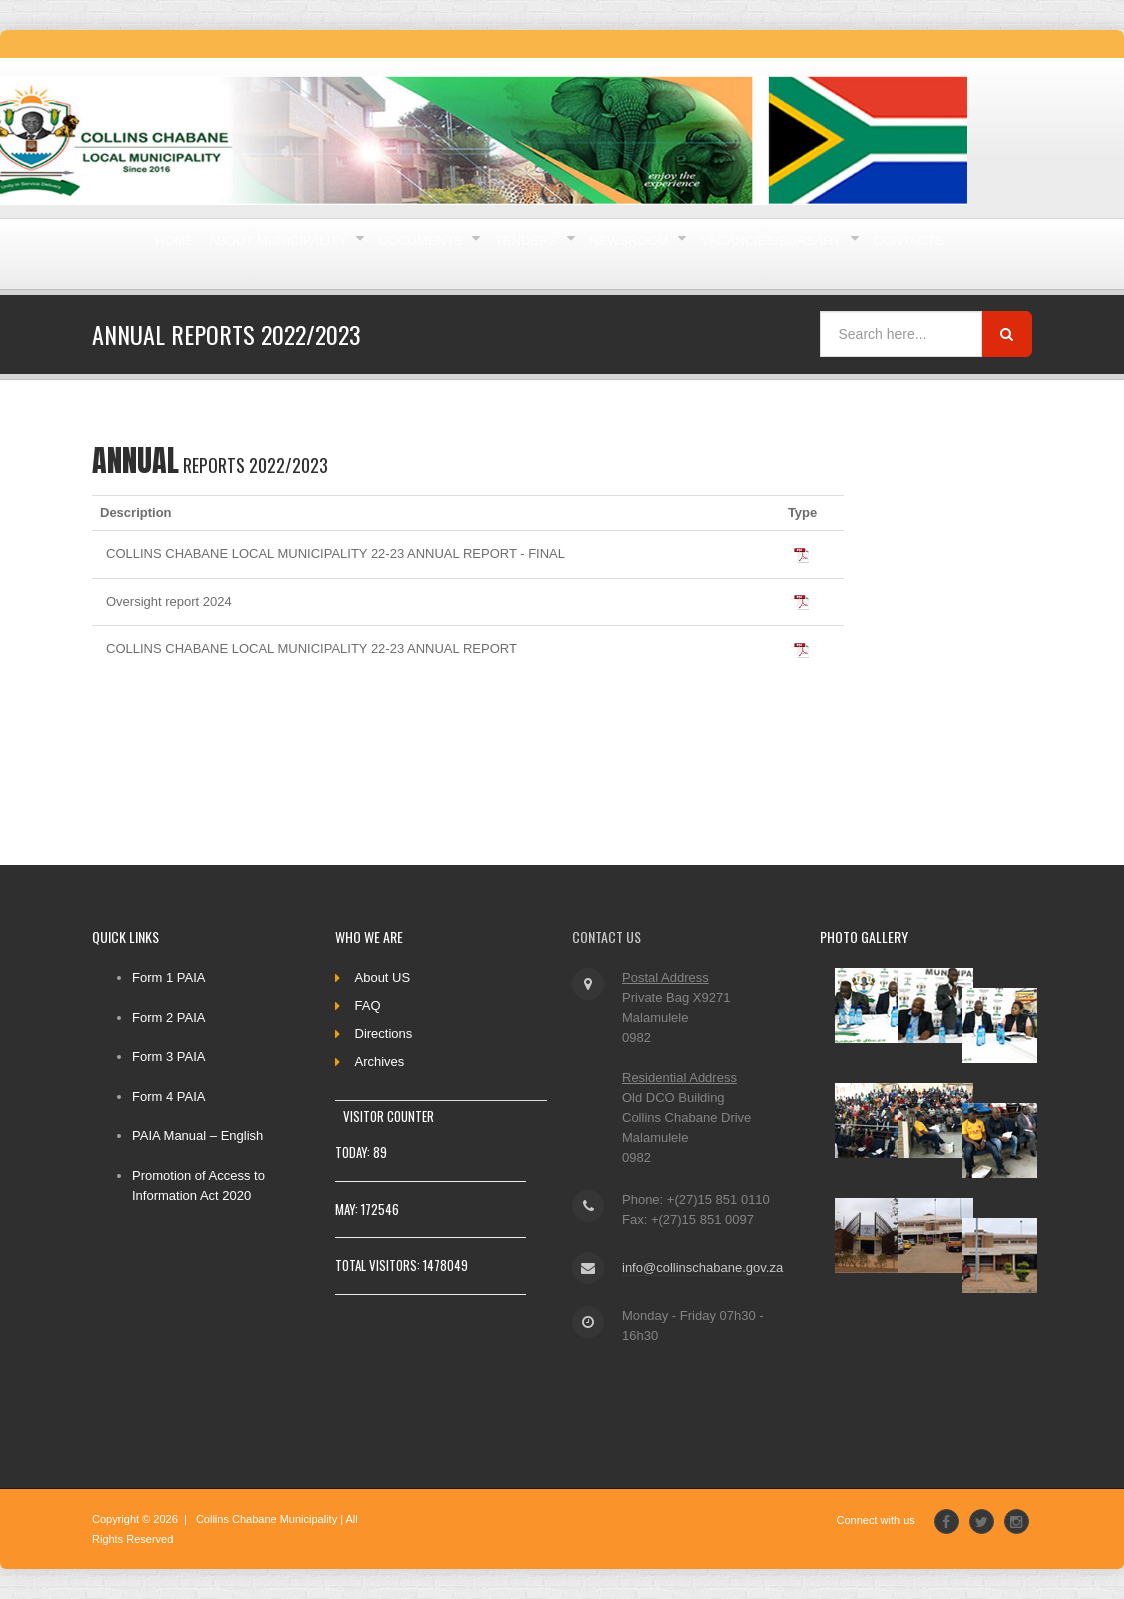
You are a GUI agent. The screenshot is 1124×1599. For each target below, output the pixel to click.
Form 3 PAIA (168, 1056)
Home (192, 253)
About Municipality (346, 253)
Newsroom (838, 253)
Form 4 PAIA (168, 1096)
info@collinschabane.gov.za (697, 1267)
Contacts (442, 329)
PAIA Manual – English (197, 1135)
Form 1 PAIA (168, 977)
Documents (543, 253)
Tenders (692, 253)
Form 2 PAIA (168, 1017)
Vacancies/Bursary (253, 329)
